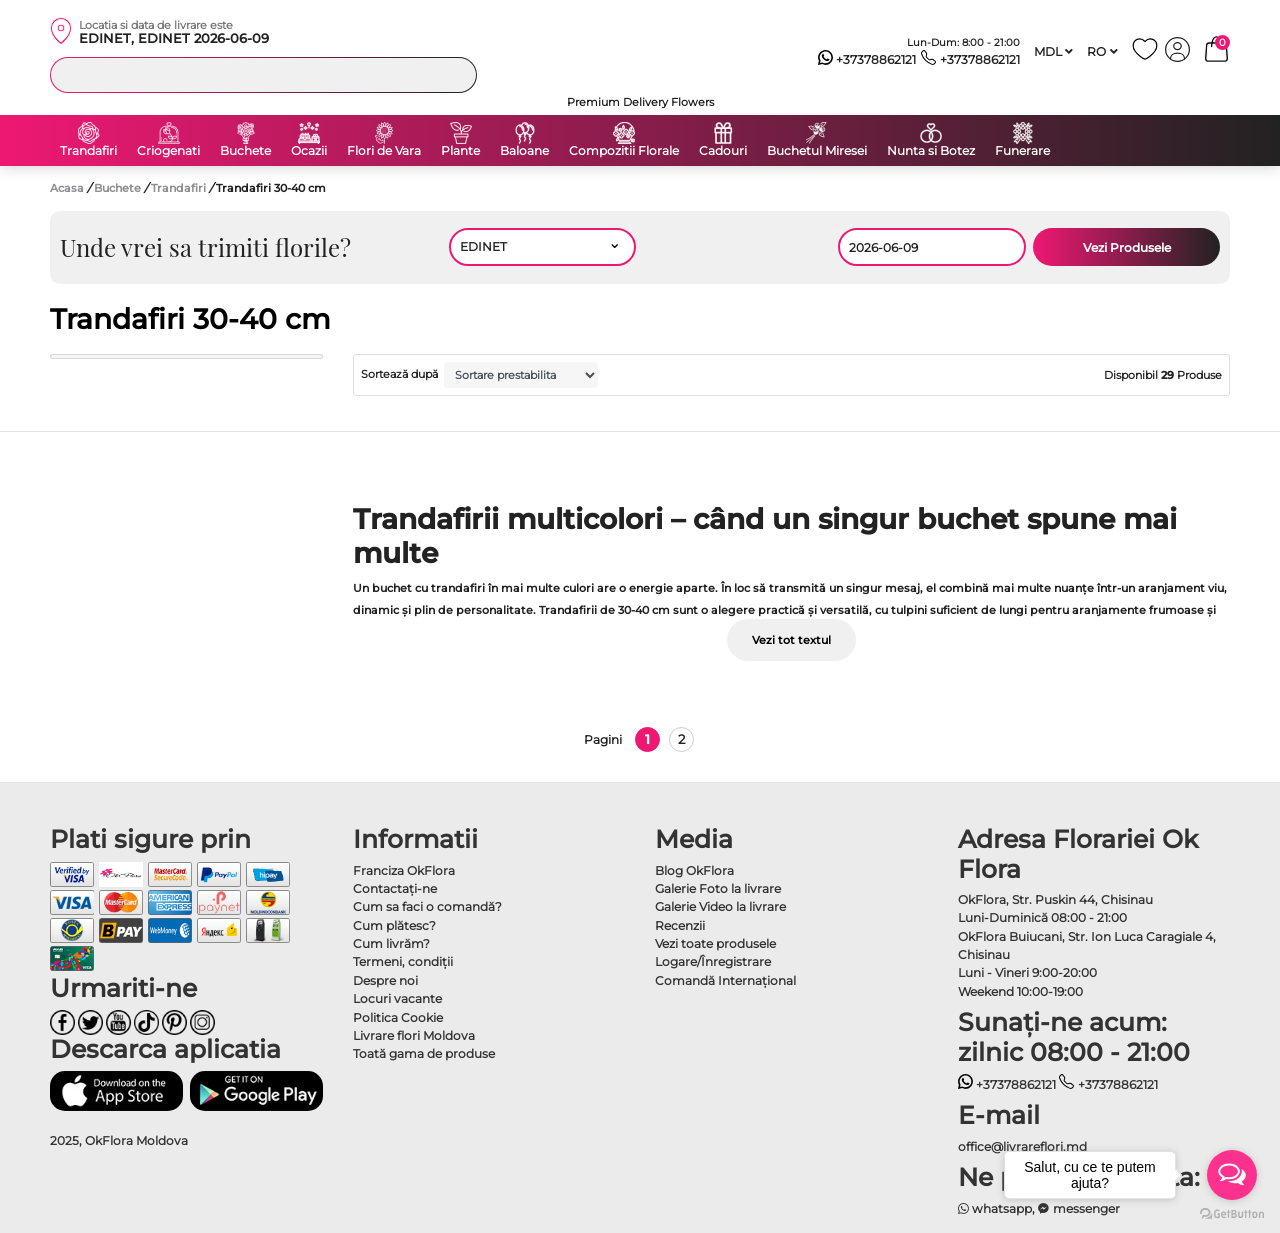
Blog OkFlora (694, 870)
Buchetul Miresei (817, 151)
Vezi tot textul (791, 640)
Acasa (67, 188)
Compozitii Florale (624, 151)
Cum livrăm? (391, 943)
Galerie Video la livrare (720, 906)
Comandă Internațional (725, 980)
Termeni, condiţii (403, 961)
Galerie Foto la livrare (718, 888)
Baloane (524, 151)
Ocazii (309, 151)
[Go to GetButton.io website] (1232, 1213)
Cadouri (723, 151)
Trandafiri (88, 151)
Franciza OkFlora (404, 870)
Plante (460, 151)
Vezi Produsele (1127, 247)
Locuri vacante (397, 998)
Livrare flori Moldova (414, 1035)
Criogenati (168, 151)
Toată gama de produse (424, 1053)
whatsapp (995, 1208)
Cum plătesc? (394, 925)
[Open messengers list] (1232, 1175)
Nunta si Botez (931, 151)
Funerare (1022, 151)
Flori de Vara (384, 151)
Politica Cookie (398, 1017)
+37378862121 (867, 60)
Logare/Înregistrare (713, 961)
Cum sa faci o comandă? (427, 906)
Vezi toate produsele (715, 943)
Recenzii (680, 925)
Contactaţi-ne (395, 888)
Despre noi (385, 980)
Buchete (245, 151)
